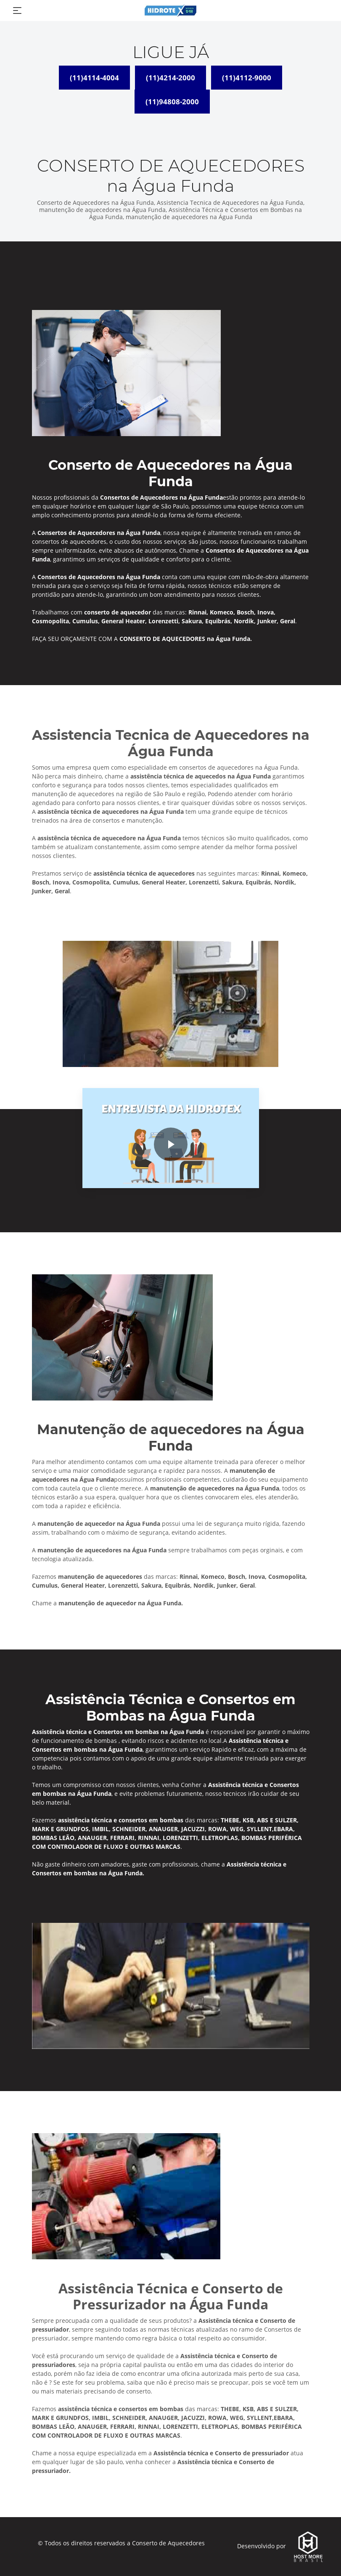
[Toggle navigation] (17, 10)
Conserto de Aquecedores (168, 2543)
